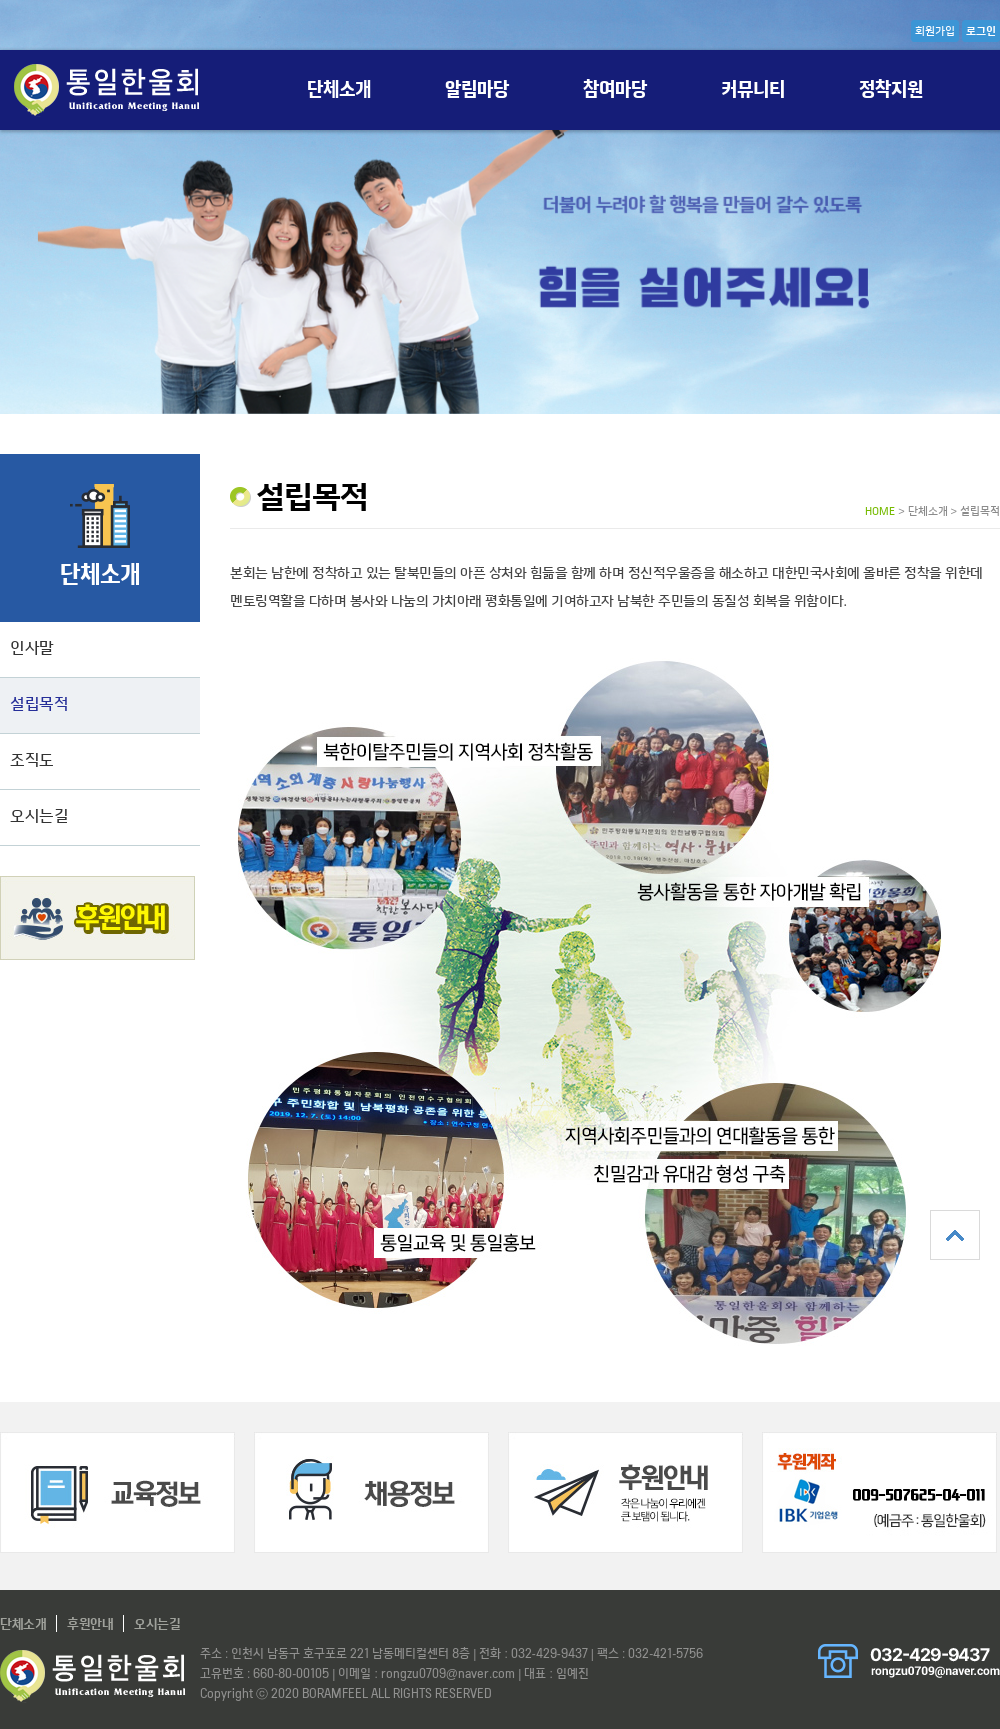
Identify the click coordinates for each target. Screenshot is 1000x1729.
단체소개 (339, 89)
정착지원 (891, 89)
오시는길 (39, 815)
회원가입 (935, 31)
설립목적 (39, 703)
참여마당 (615, 89)
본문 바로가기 (0, 0)
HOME (880, 511)
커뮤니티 (753, 89)
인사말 (32, 647)
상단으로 (955, 1235)
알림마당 (477, 89)
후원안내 (90, 1623)
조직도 (32, 759)
